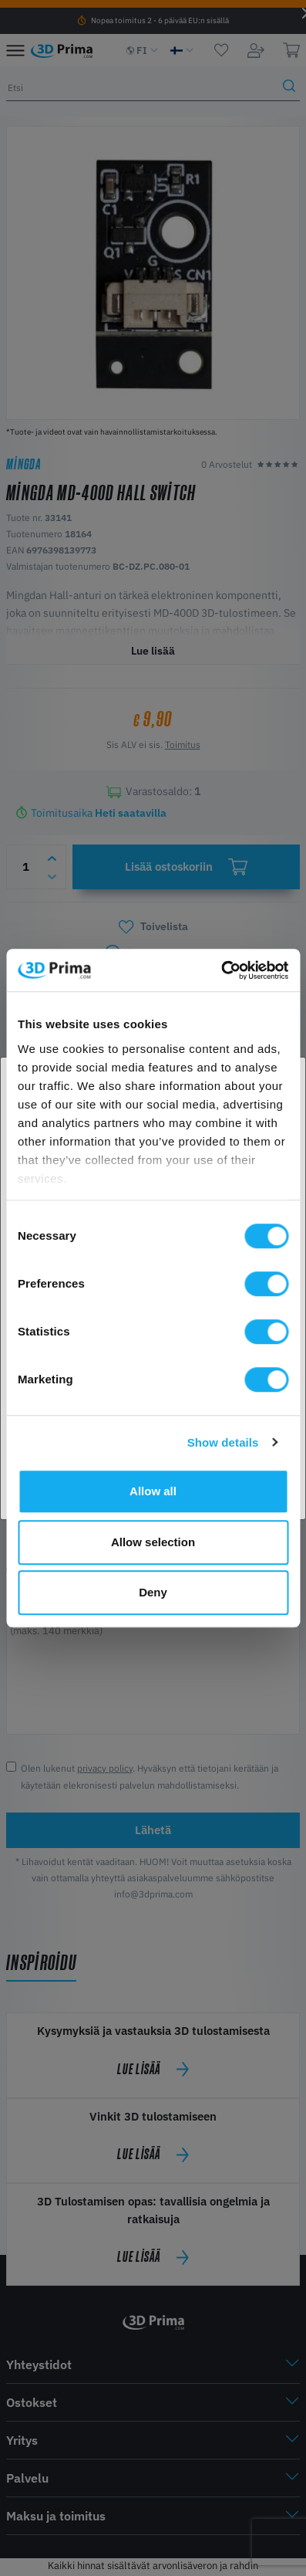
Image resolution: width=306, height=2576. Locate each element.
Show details (223, 1442)
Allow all (153, 1491)
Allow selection (153, 1542)
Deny (153, 1592)
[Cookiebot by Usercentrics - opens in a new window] (220, 970)
